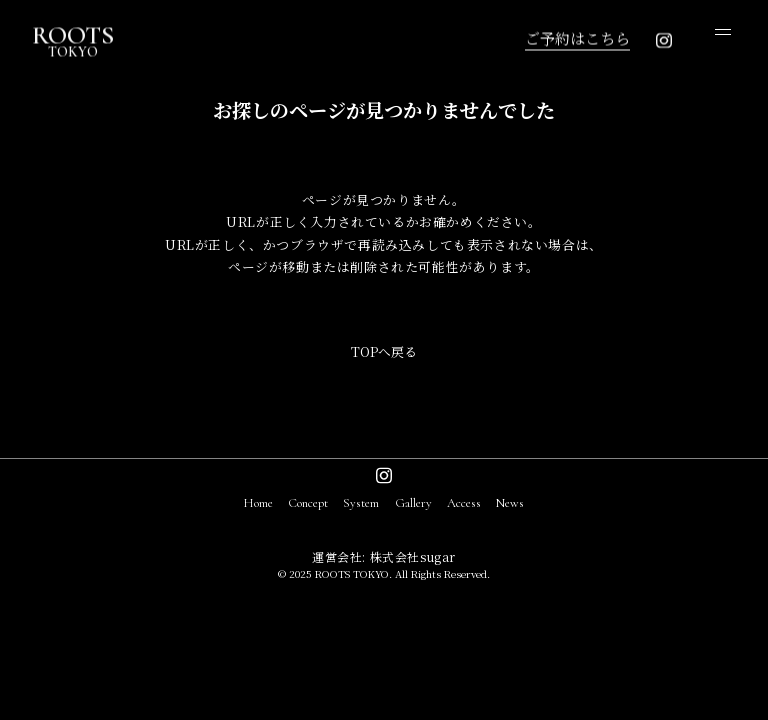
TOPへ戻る (384, 351)
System (361, 503)
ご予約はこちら (577, 37)
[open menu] (723, 32)
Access (464, 503)
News (510, 503)
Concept (308, 503)
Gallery (413, 503)
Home (258, 503)
